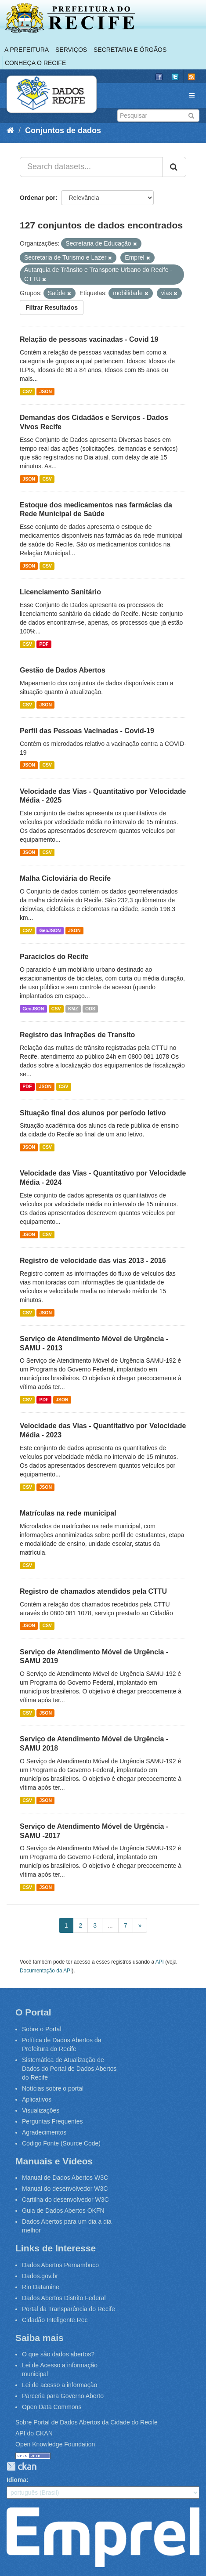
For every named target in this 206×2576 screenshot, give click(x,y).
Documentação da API (46, 1971)
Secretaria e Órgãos (130, 49)
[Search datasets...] (91, 167)
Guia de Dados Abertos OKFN (63, 2210)
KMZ (73, 1008)
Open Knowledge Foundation (55, 2444)
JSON (45, 391)
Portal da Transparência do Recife (68, 2308)
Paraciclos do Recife (54, 956)
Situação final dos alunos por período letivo (93, 1113)
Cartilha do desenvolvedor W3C (65, 2199)
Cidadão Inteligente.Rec (54, 2319)
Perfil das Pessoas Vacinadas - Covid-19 (87, 730)
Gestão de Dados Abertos (62, 670)
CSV (27, 391)
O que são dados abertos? (58, 2354)
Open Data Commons (51, 2406)
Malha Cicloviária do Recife (65, 878)
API (159, 1962)
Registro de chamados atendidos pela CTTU (93, 1591)
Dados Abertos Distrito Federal (64, 2297)
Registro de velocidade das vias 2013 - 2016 (93, 1260)
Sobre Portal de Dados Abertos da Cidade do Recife (86, 2422)
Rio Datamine (40, 2286)
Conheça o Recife (35, 62)
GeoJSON (50, 930)
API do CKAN (34, 2433)
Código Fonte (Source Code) (61, 2143)
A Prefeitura (26, 49)
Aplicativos (36, 2099)
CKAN (21, 2466)
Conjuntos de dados (63, 130)
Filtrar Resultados (51, 307)
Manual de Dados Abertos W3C (65, 2177)
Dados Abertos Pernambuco (60, 2264)
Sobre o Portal (41, 2029)
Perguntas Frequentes (52, 2121)
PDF (43, 644)
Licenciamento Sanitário (60, 592)
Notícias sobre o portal (52, 2088)
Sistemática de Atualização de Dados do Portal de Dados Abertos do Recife (69, 2068)
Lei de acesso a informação (59, 2384)
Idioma (16, 2479)
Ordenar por (37, 197)
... (110, 1925)
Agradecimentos (44, 2132)
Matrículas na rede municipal (68, 1513)
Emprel (103, 2537)
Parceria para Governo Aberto (63, 2395)
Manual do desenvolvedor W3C (65, 2188)
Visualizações (40, 2110)
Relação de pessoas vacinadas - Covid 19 (89, 339)
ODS (90, 1008)
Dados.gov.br (40, 2275)
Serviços (71, 49)
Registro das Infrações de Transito (77, 1034)
